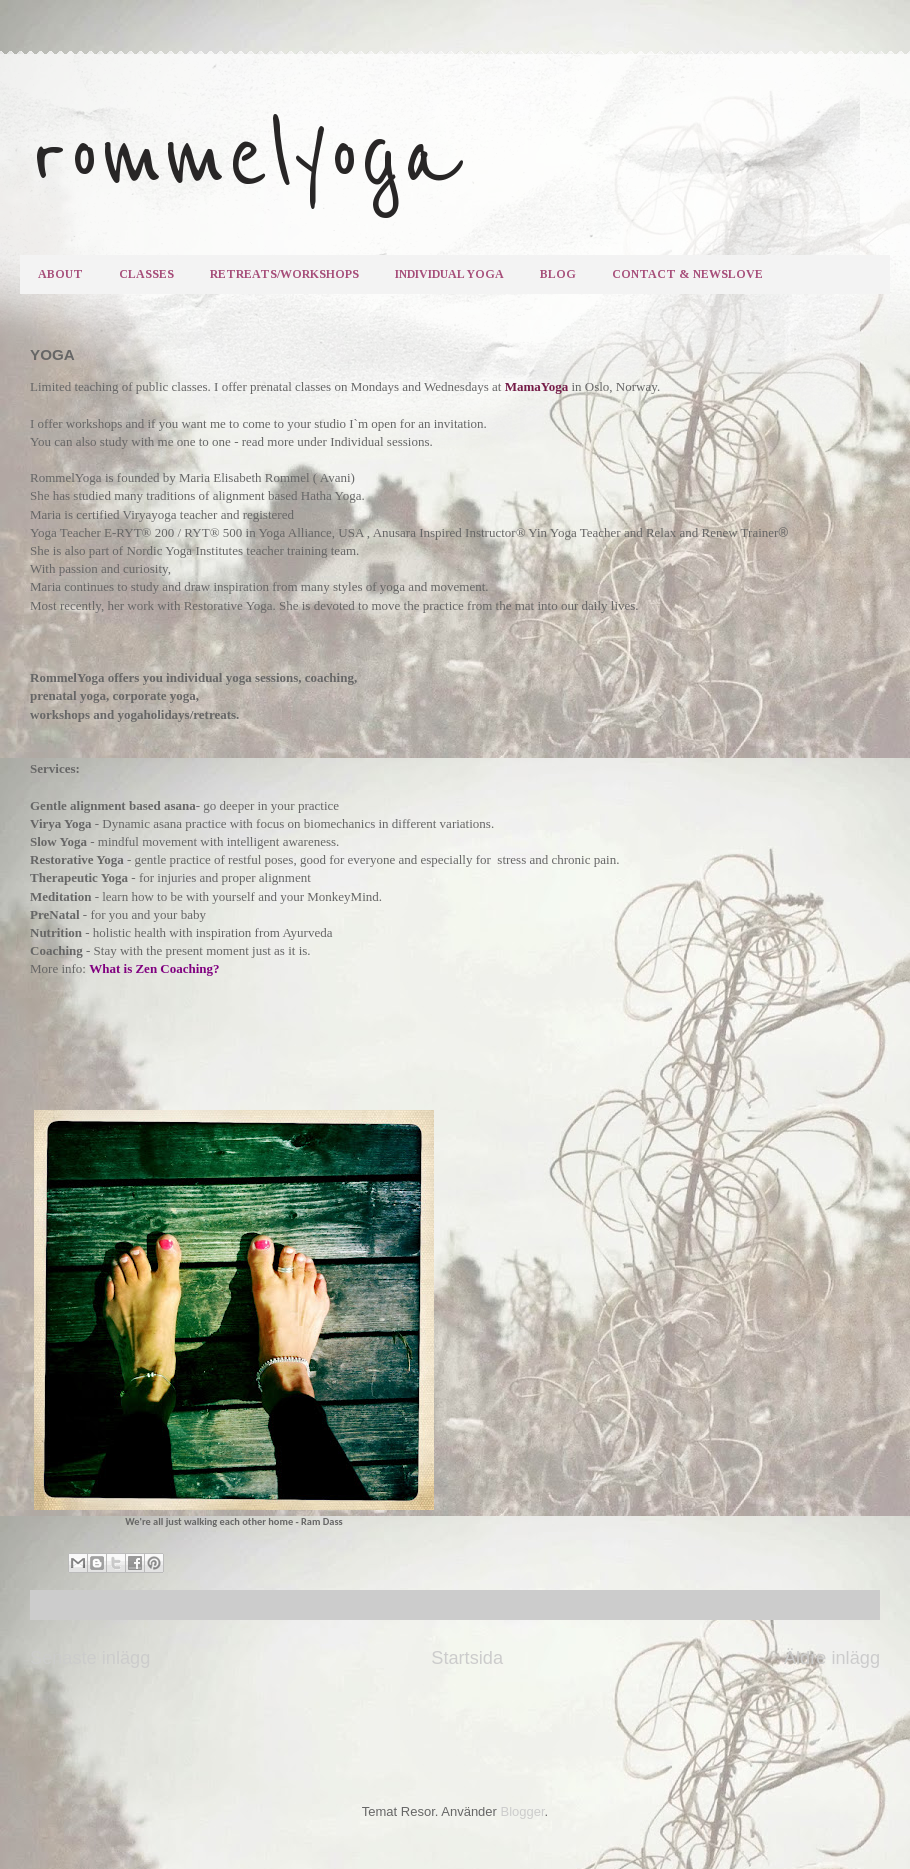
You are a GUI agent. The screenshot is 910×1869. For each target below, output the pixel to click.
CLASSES (146, 274)
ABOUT (60, 274)
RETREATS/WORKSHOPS (284, 274)
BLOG (558, 274)
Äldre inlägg (832, 1658)
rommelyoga (245, 157)
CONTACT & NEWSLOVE (687, 274)
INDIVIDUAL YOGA (449, 274)
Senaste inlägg (90, 1658)
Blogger (523, 1811)
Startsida (467, 1658)
